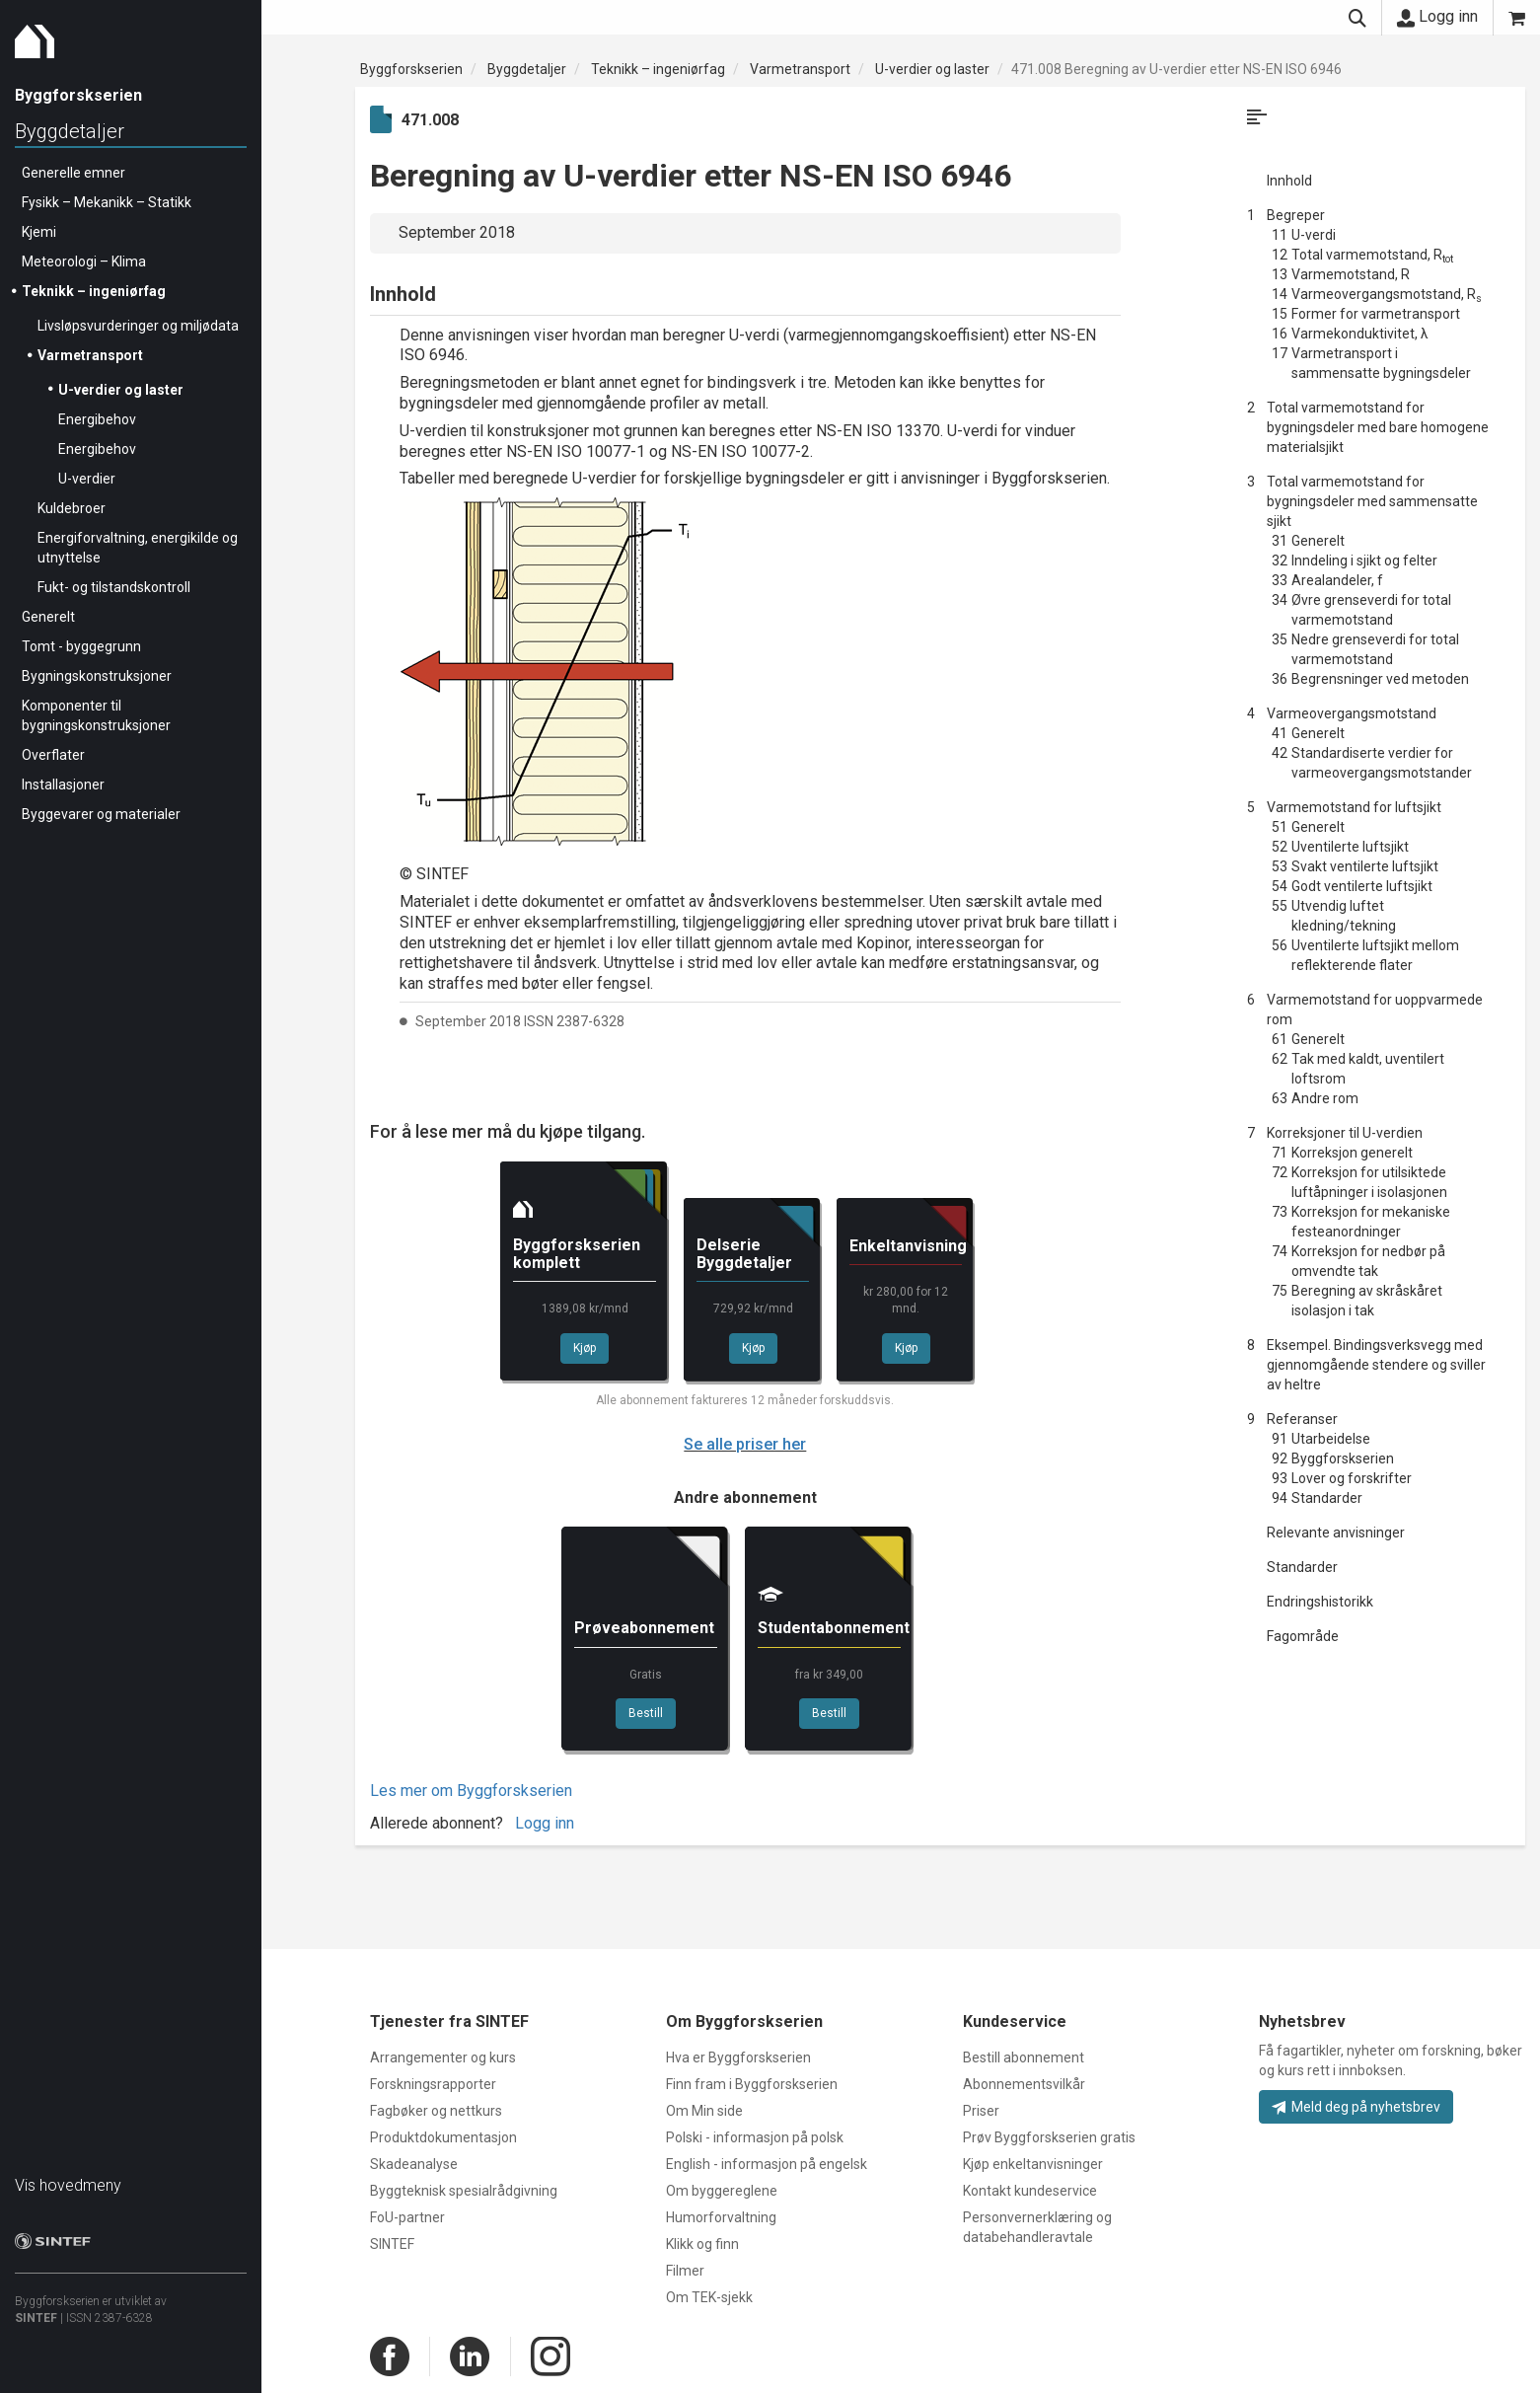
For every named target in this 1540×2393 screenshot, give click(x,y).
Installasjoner (63, 784)
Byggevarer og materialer (101, 814)
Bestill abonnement (1023, 2057)
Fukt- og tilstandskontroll (113, 587)
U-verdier (86, 478)
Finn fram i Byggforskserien (752, 2084)
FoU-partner (407, 2217)
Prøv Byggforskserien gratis (1049, 2137)
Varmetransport (90, 355)
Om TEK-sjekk (709, 2297)
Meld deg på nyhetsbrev (1356, 2107)
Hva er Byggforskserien (738, 2057)
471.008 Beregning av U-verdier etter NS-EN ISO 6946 (1176, 69)
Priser (981, 2111)
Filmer (685, 2271)
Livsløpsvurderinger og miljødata (138, 326)
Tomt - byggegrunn (81, 646)
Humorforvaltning (721, 2217)
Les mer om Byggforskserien (471, 1790)
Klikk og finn (702, 2244)
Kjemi (39, 232)
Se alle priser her (745, 1444)
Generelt (48, 617)
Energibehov (97, 419)
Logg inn (1437, 17)
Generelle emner (73, 173)
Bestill (645, 1713)
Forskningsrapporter (433, 2084)
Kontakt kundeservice (1030, 2191)
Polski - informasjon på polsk (754, 2137)
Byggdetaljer (69, 131)
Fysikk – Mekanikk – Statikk (106, 202)
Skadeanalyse (414, 2164)
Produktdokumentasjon (443, 2137)
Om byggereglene (721, 2191)
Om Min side (704, 2111)
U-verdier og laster (120, 390)
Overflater (53, 755)
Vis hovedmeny (68, 2185)
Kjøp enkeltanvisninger (1033, 2164)
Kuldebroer (71, 508)
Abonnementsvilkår (1024, 2084)
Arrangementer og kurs (443, 2057)
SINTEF (36, 2318)
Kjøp (584, 1348)
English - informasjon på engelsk (766, 2164)
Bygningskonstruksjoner (97, 676)
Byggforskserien (411, 69)
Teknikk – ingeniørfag (94, 291)
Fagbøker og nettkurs (436, 2111)
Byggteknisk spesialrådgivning (463, 2191)
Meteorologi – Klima (84, 261)
